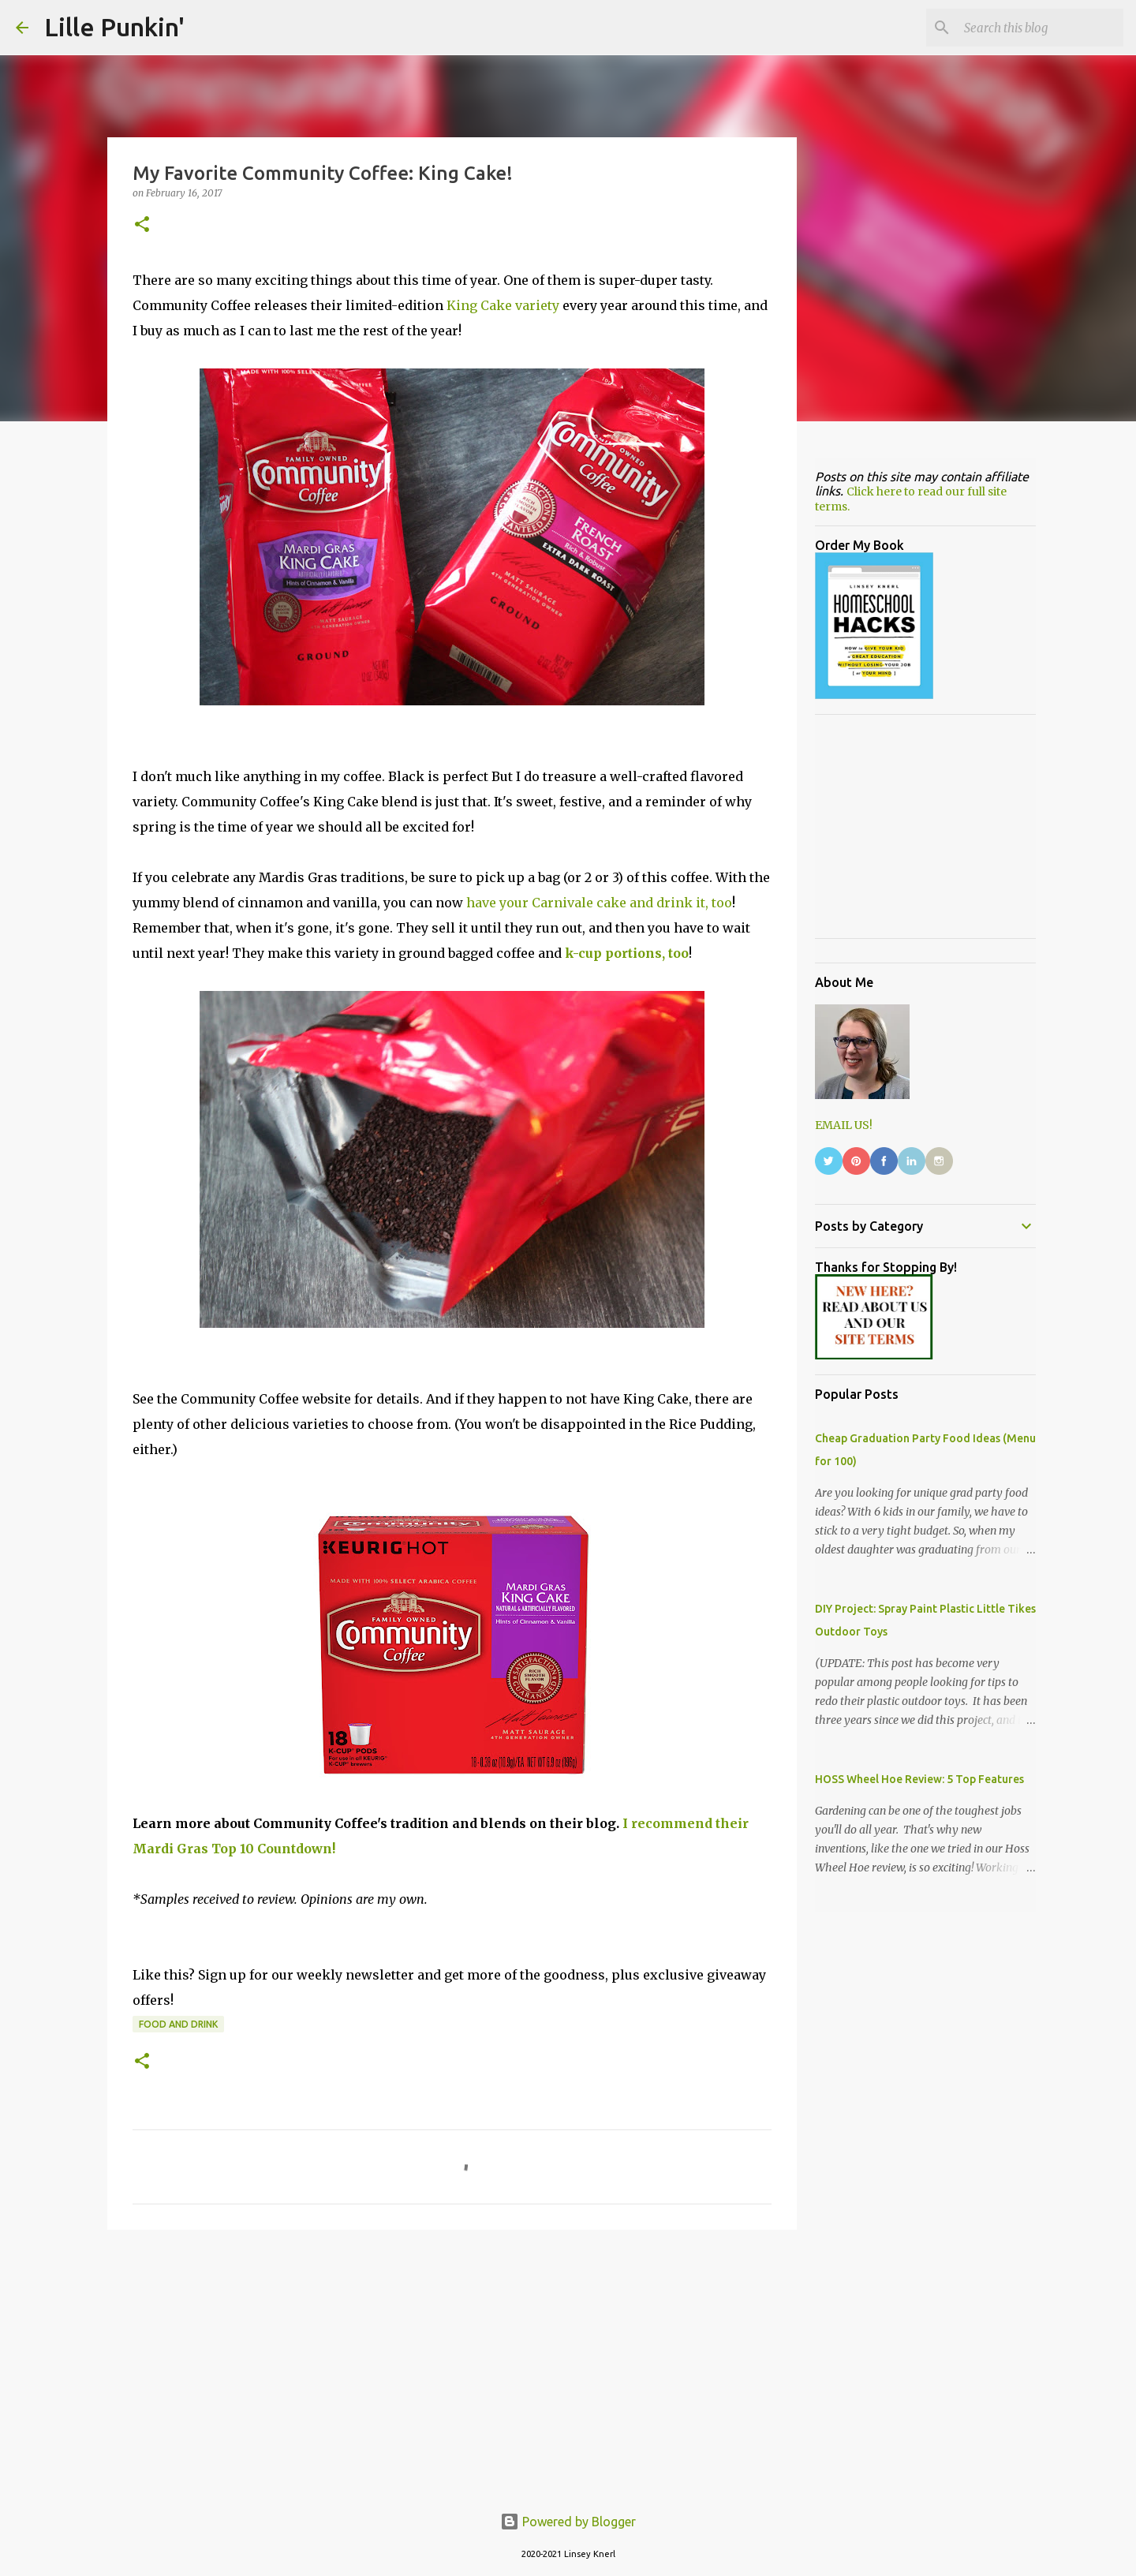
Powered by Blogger (568, 2521)
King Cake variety (503, 305)
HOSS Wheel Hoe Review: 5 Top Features (919, 1779)
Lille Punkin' (114, 27)
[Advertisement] (452, 2363)
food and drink (178, 2024)
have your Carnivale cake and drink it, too (599, 902)
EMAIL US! (844, 1125)
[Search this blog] (1040, 28)
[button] (142, 225)
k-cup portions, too (627, 953)
